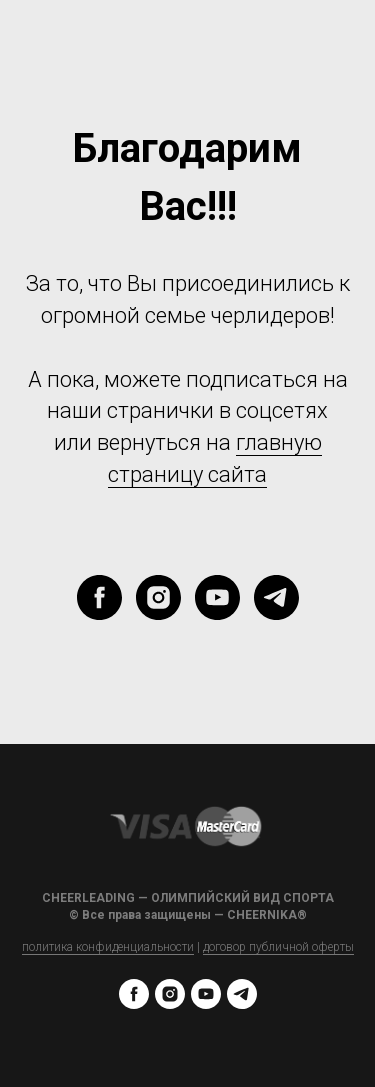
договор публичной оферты (278, 947)
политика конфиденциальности (108, 947)
